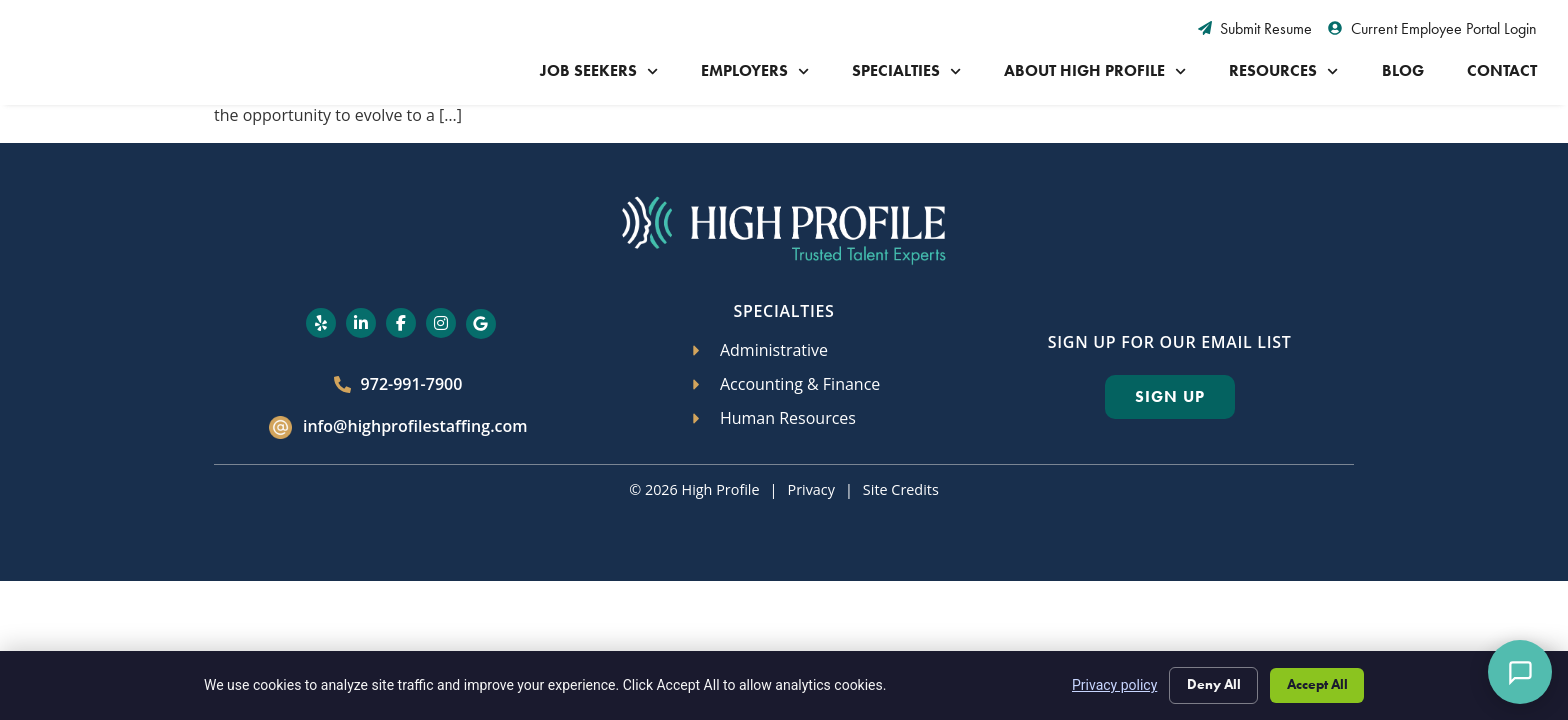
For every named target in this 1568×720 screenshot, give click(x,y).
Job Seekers (599, 71)
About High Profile (1095, 71)
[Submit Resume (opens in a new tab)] (1255, 29)
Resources (1283, 71)
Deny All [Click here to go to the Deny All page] (1209, 683)
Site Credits (901, 489)
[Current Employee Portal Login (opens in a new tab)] (1432, 29)
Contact (1502, 70)
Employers (755, 71)
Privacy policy (1108, 684)
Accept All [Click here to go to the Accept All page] (1315, 683)
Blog (1403, 70)
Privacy (810, 489)
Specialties (906, 71)
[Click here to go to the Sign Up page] (1170, 397)
